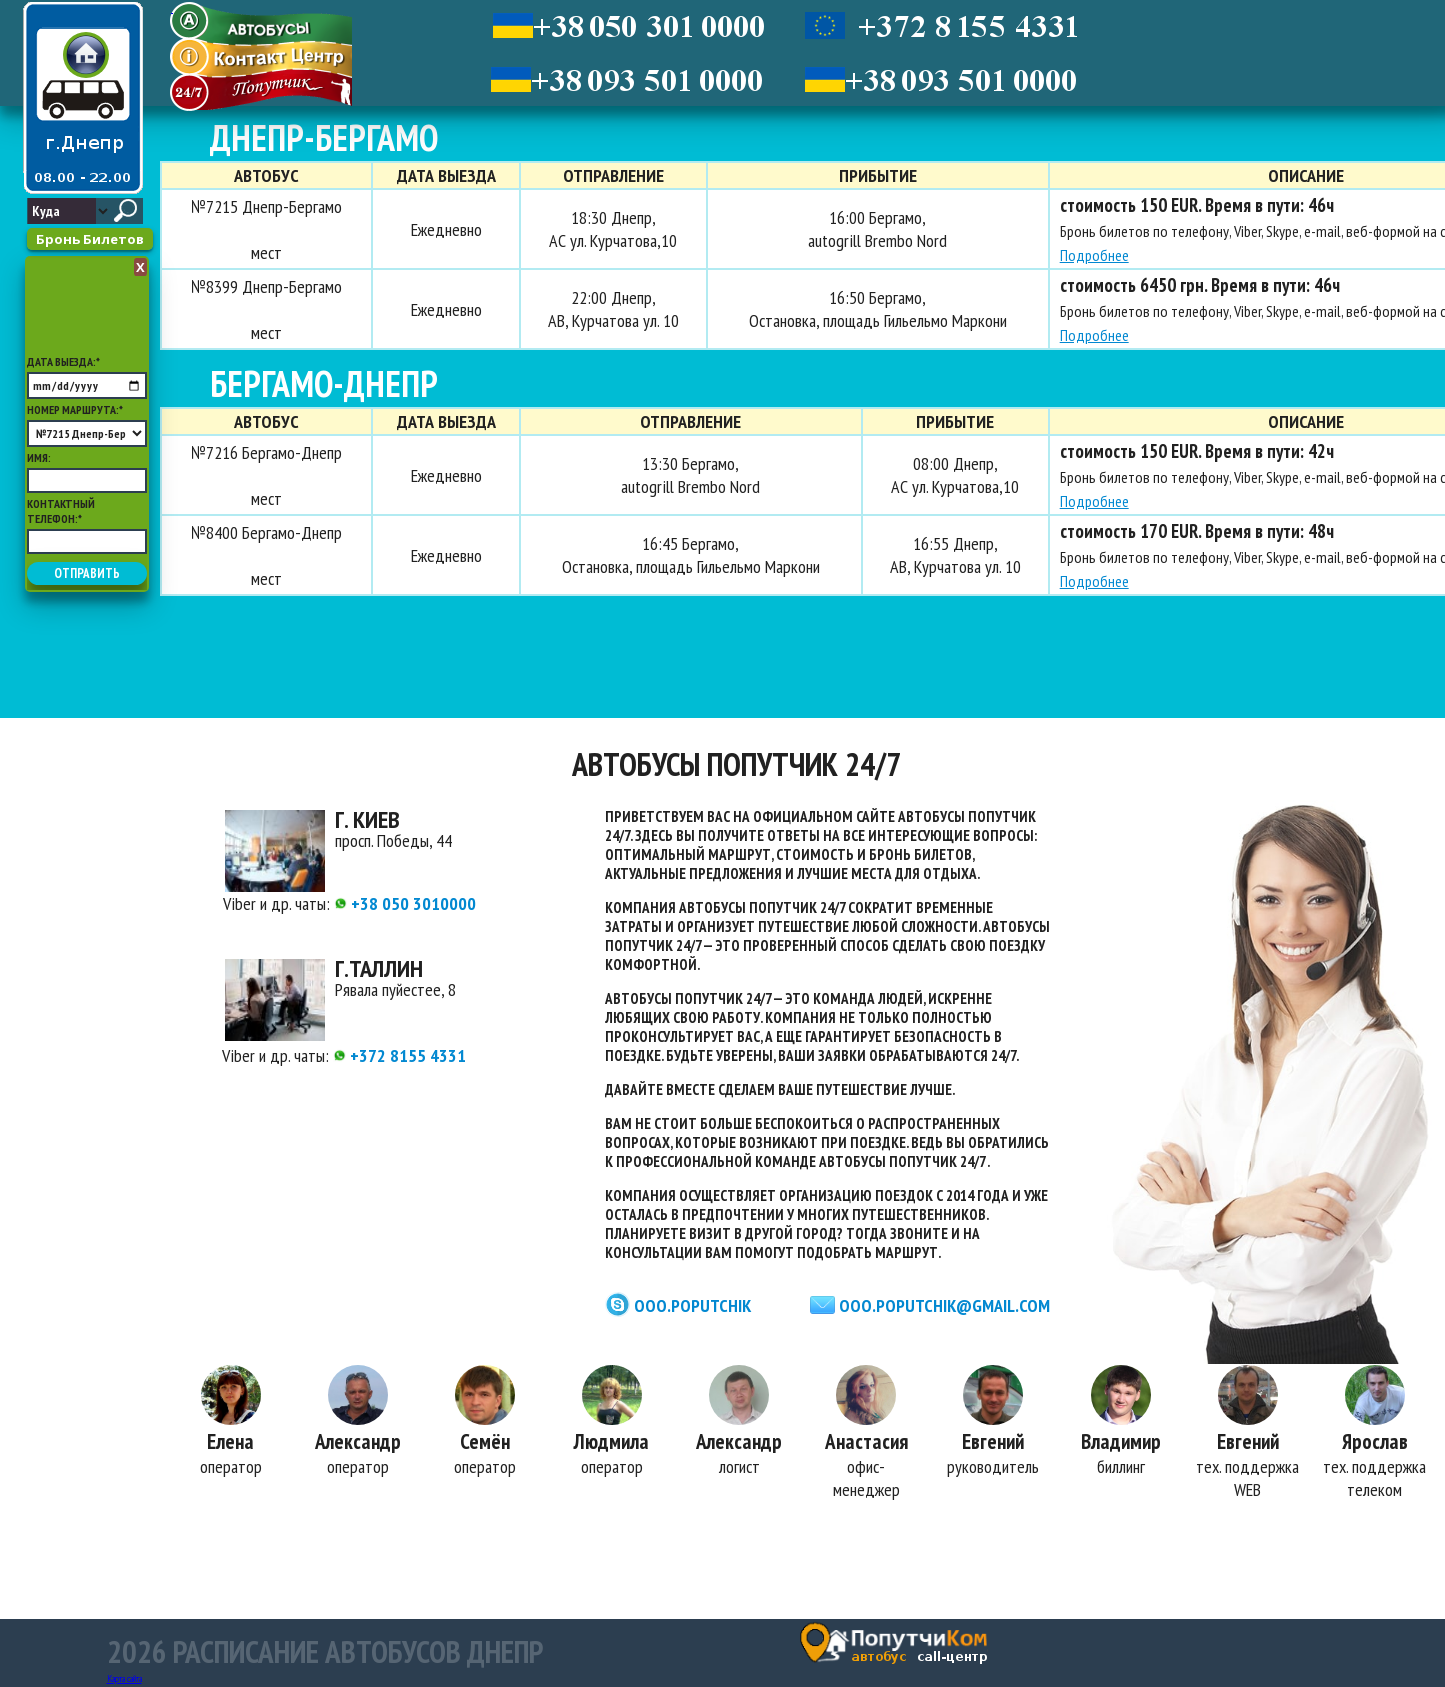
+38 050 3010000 (405, 903)
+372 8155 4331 (399, 1055)
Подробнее (1094, 255)
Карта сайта (124, 1678)
